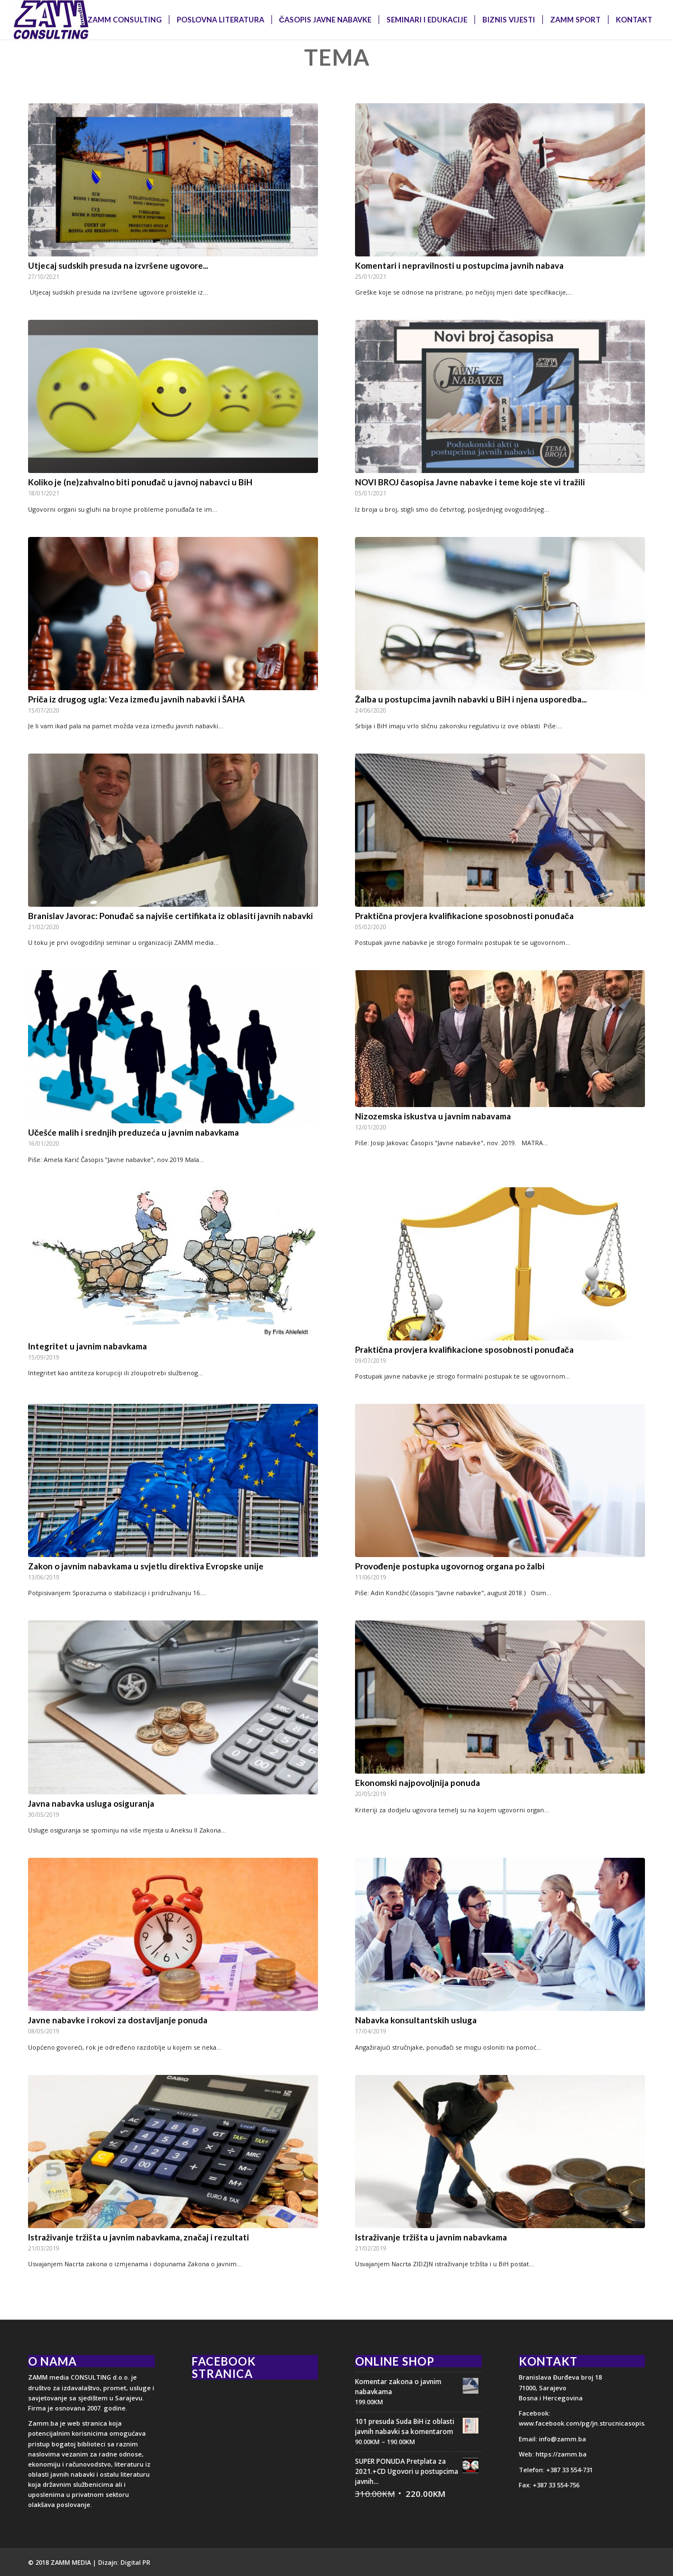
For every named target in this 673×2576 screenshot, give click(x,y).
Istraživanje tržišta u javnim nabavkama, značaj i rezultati (138, 2237)
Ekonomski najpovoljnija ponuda (417, 1783)
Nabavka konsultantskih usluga (416, 2020)
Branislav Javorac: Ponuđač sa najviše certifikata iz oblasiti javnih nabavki (170, 916)
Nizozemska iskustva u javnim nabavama (433, 1116)
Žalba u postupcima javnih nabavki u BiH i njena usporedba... (471, 699)
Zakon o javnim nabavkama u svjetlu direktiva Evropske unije (146, 1566)
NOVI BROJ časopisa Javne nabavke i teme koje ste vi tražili (470, 482)
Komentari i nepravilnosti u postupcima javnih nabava (459, 265)
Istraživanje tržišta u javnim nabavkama (431, 2237)
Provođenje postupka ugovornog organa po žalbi (450, 1566)
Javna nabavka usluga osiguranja (91, 1803)
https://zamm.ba (561, 2454)
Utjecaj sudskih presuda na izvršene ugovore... (118, 265)
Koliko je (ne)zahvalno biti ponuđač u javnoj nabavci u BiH (140, 482)
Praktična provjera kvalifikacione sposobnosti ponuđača (464, 916)
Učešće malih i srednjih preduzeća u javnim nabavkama (133, 1132)
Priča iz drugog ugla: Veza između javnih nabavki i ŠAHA (136, 699)
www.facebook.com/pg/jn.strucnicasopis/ (583, 2423)
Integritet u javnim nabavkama (87, 1346)
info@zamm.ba (561, 2439)
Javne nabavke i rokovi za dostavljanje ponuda (118, 2020)
